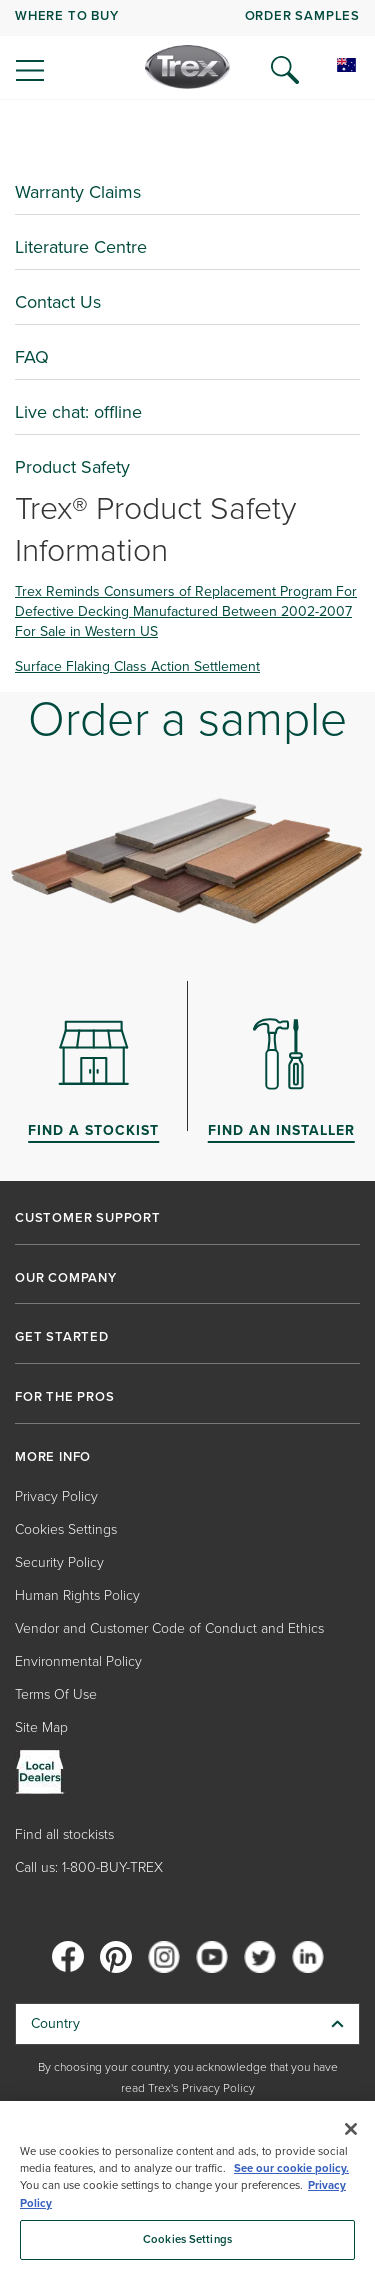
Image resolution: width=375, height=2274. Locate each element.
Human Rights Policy (77, 1595)
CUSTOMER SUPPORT (88, 1218)
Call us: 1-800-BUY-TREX (89, 1867)
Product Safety (72, 467)
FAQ (32, 357)
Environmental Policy (78, 1661)
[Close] (351, 2129)
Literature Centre (81, 247)
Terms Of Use (56, 1694)
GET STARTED (62, 1337)
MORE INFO (53, 1457)
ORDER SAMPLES (302, 15)
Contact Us (58, 302)
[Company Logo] (187, 67)
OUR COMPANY (66, 1278)
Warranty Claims (78, 192)
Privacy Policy (56, 1496)
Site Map (41, 1727)
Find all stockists (64, 1834)
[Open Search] (285, 70)
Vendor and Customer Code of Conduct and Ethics (169, 1628)
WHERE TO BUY (67, 15)
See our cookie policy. (291, 2168)
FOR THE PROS (65, 1397)
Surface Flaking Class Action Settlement (137, 666)
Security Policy (59, 1562)
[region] (187, 2187)
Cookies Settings (66, 1529)
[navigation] (187, 50)
